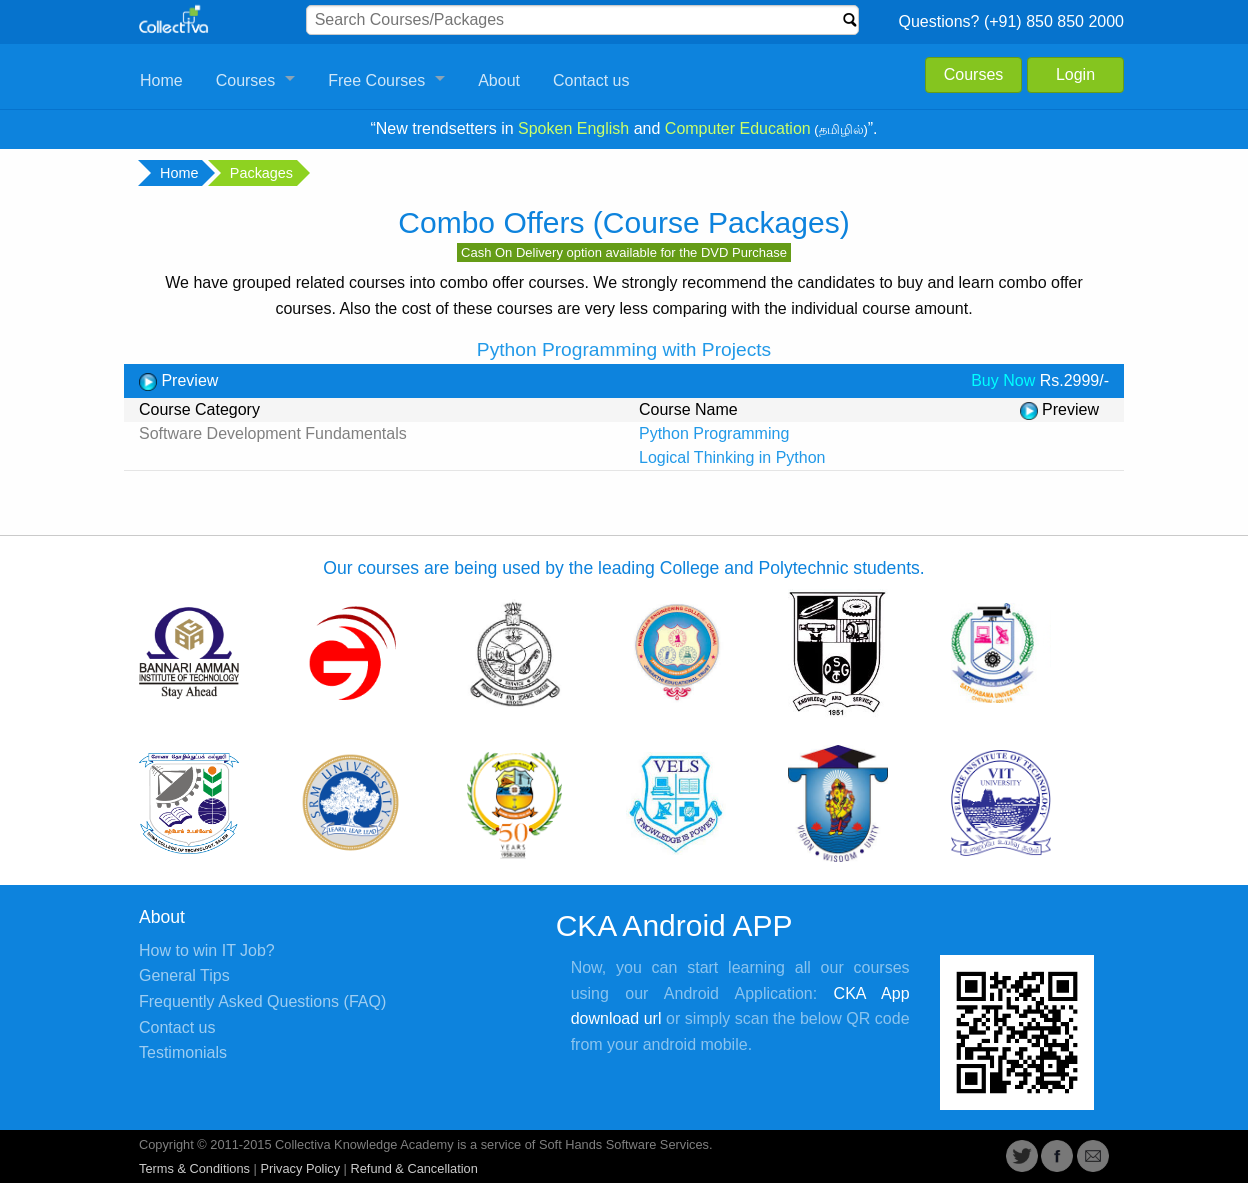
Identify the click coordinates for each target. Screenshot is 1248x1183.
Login (1075, 74)
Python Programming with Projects (624, 349)
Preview (178, 380)
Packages (259, 173)
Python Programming (714, 433)
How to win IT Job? (207, 950)
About (499, 80)
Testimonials (183, 1052)
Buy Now (1003, 380)
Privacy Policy (300, 1168)
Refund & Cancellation (413, 1168)
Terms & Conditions (194, 1168)
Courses (246, 80)
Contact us (591, 80)
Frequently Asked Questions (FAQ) (262, 1001)
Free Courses (376, 80)
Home (161, 80)
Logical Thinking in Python (732, 457)
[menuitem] (162, 81)
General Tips (184, 975)
